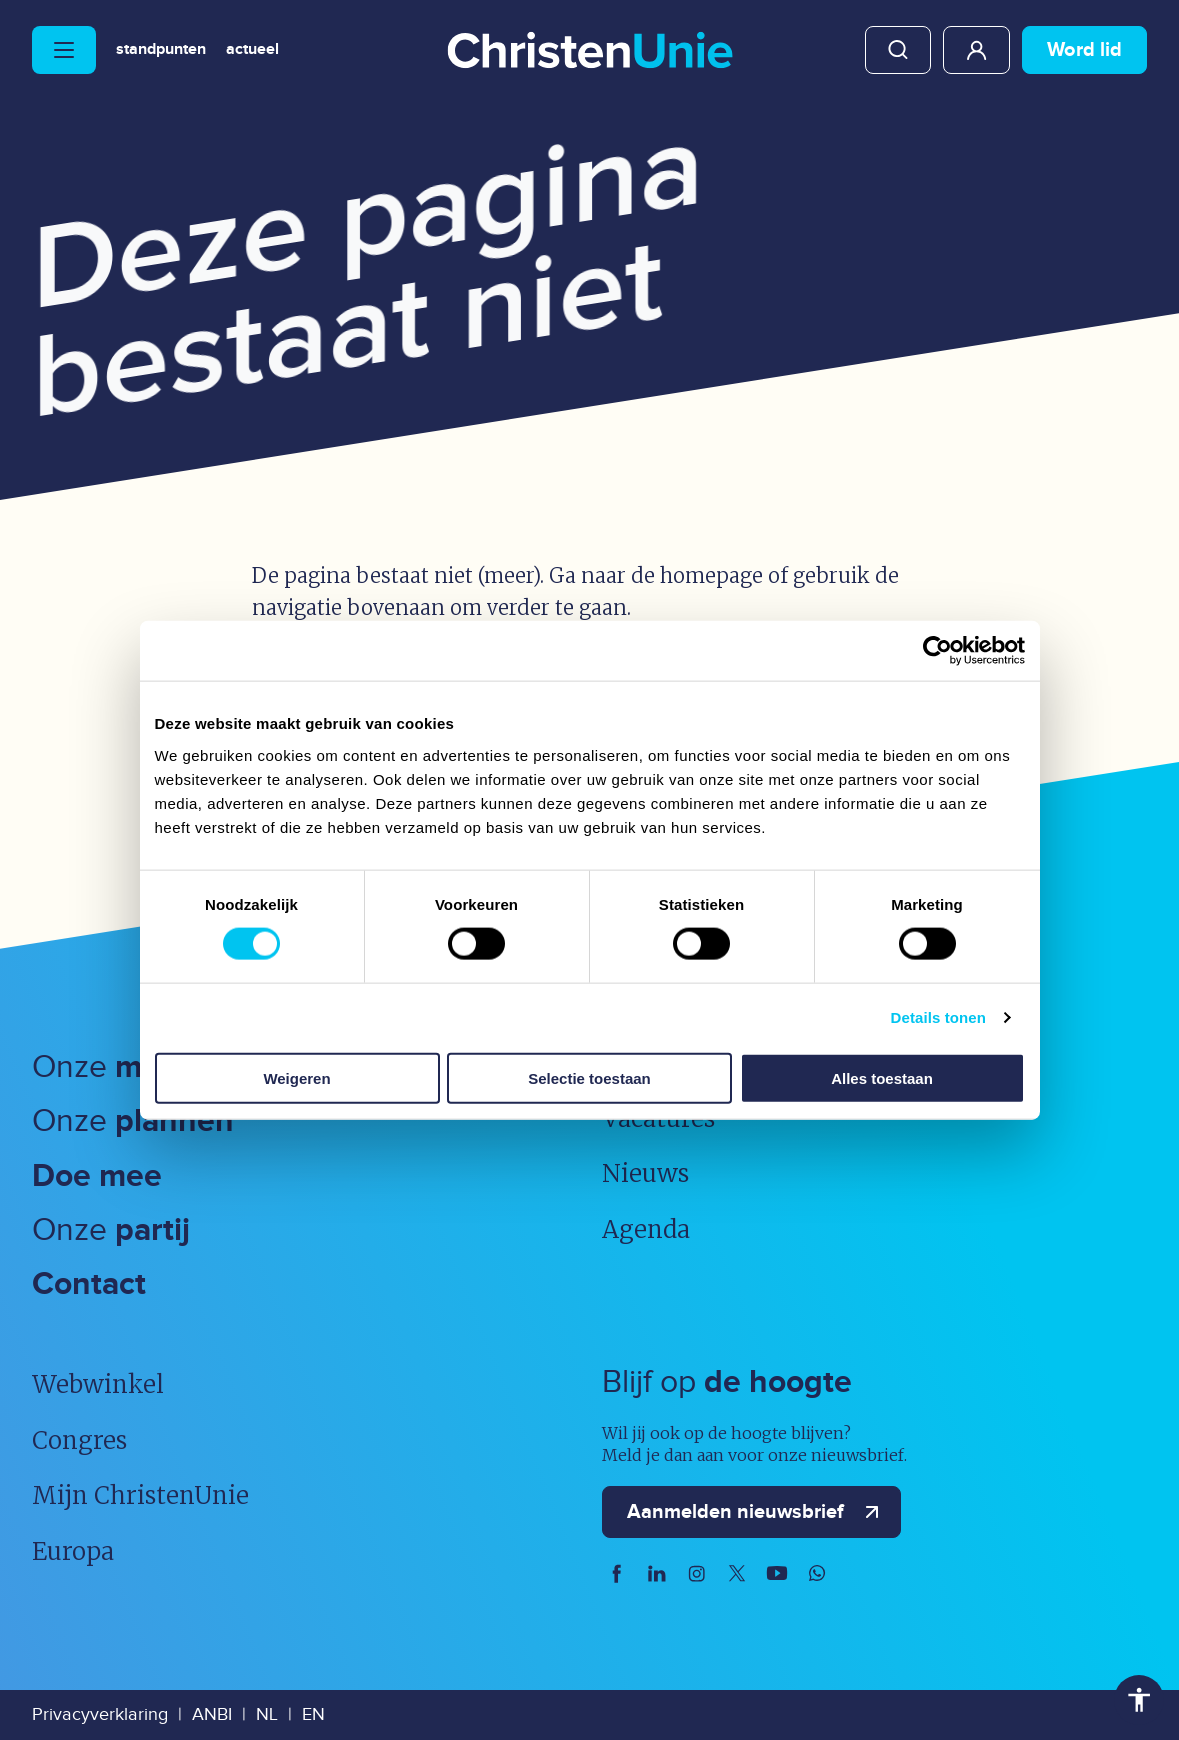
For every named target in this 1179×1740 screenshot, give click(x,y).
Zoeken (898, 50)
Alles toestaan (882, 1077)
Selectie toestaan (589, 1077)
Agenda (646, 1229)
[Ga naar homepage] (590, 52)
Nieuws (645, 1173)
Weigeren (296, 1077)
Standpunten (161, 50)
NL (267, 1714)
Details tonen (938, 1017)
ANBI (212, 1714)
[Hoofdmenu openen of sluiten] (64, 50)
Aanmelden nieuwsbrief (757, 1512)
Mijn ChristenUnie (976, 50)
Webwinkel (98, 1384)
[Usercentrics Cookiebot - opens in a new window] (937, 651)
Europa (73, 1551)
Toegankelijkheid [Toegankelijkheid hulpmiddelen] (1139, 1700)
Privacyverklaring (100, 1714)
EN (313, 1714)
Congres (79, 1440)
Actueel (252, 50)
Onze (131, 1067)
